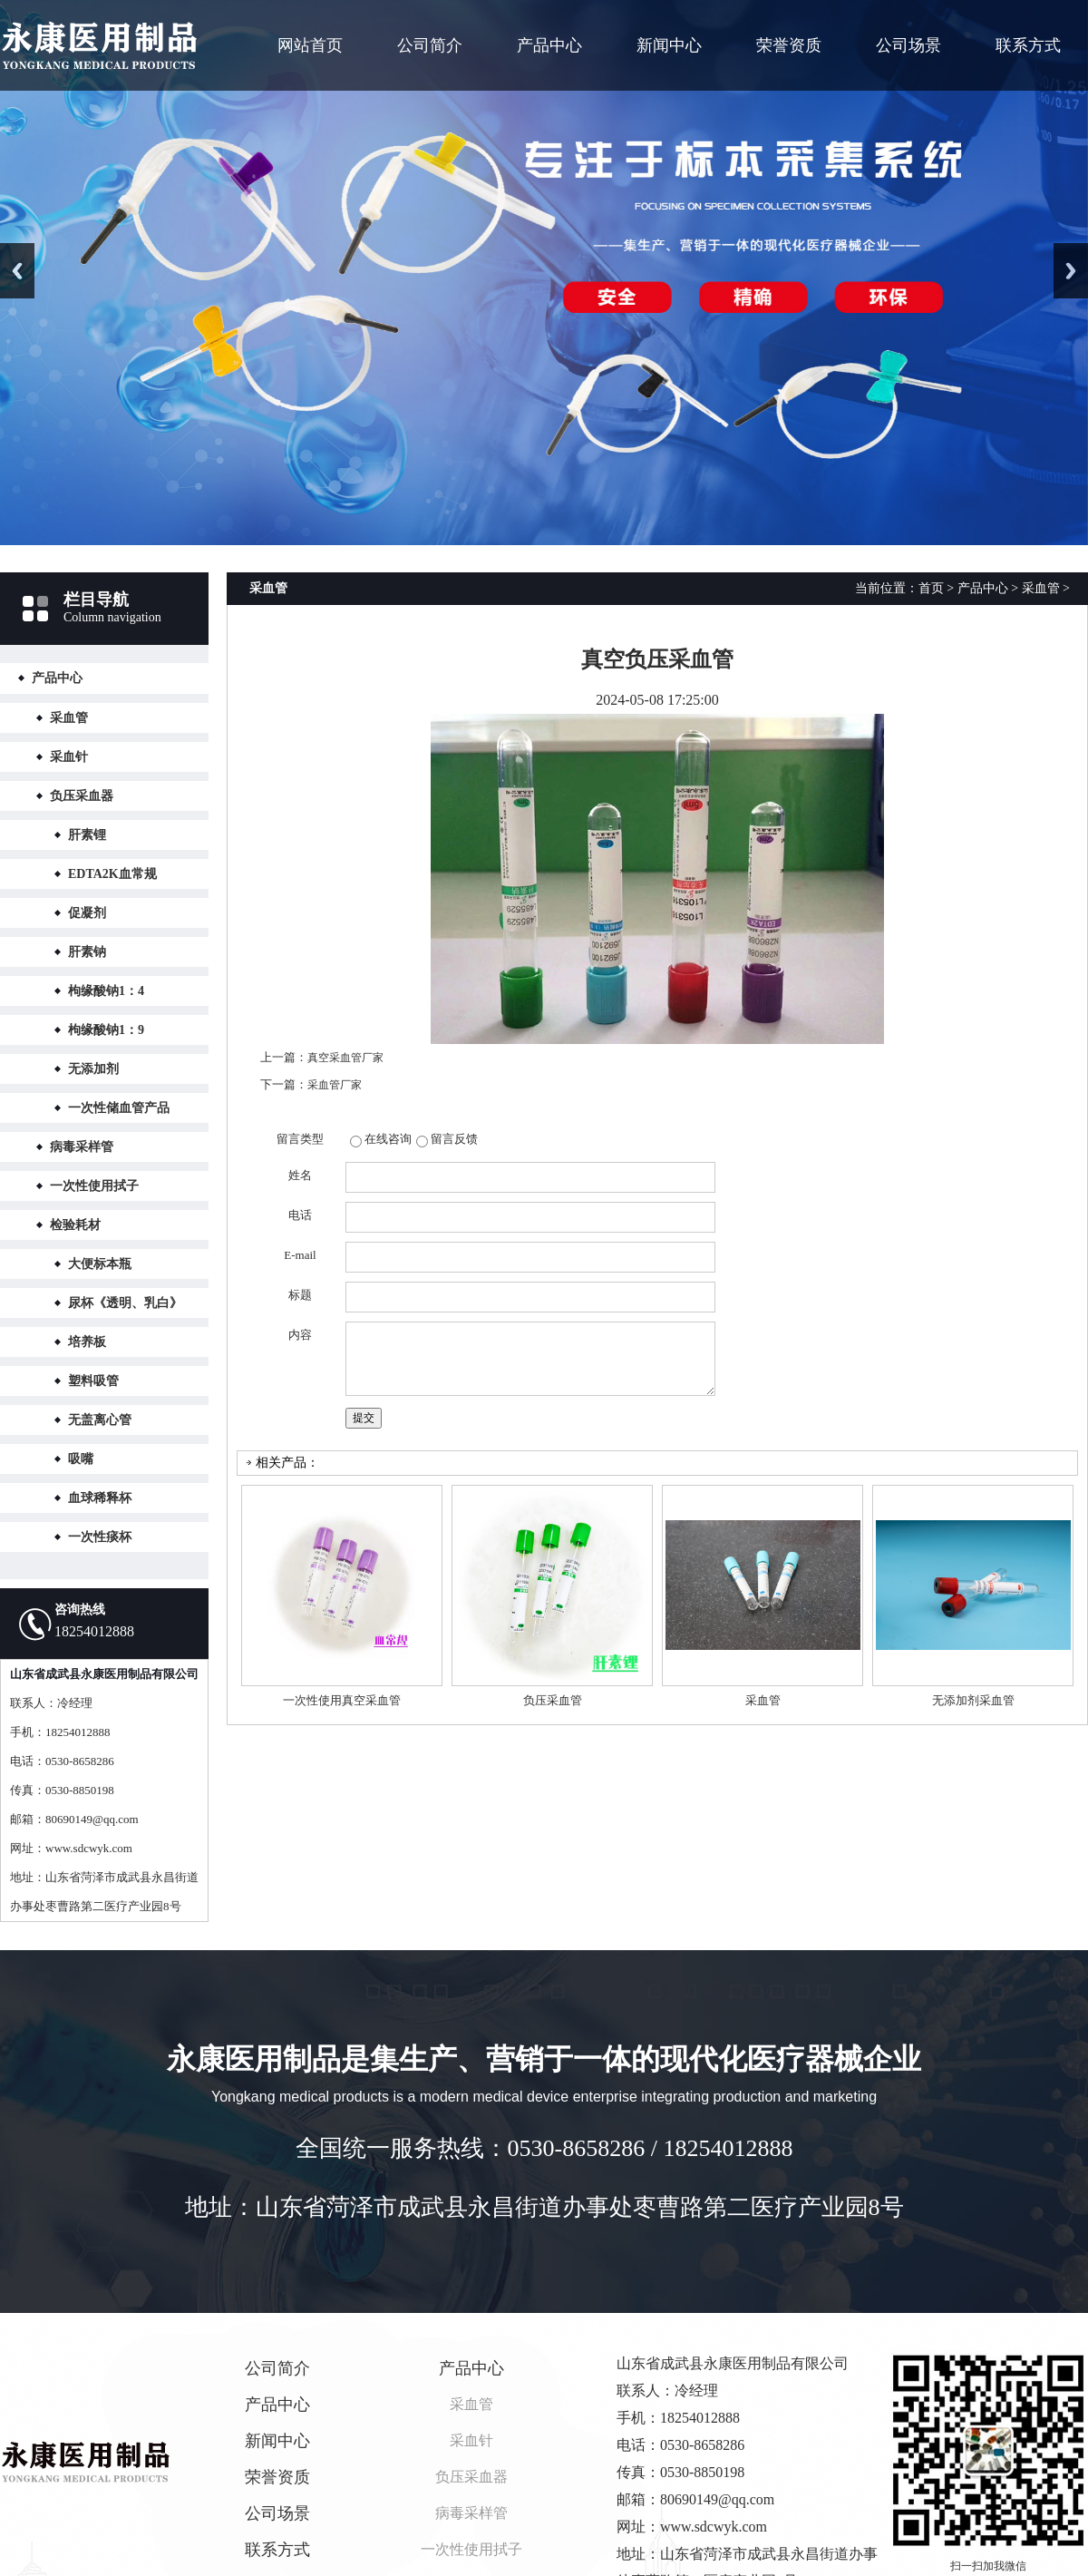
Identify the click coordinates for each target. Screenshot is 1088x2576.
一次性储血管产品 (119, 1108)
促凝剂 (87, 913)
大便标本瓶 (99, 1264)
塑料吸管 (93, 1381)
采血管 (69, 718)
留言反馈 (454, 1139)
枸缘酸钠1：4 (106, 991)
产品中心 (549, 45)
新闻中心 (669, 45)
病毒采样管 (81, 1147)
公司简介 (429, 45)
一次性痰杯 (99, 1537)
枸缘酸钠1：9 (106, 1030)
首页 (931, 588)
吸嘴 (80, 1459)
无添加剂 (93, 1069)
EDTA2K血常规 (112, 874)
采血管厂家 (334, 1084)
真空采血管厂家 (345, 1057)
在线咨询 (388, 1139)
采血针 (69, 757)
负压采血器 (81, 796)
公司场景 (908, 45)
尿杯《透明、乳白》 (125, 1303)
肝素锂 (87, 835)
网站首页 (310, 45)
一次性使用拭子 (94, 1186)
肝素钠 (87, 952)
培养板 (87, 1342)
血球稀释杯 (99, 1498)
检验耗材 (75, 1225)
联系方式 (1028, 45)
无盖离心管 (99, 1420)
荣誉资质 (788, 45)
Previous (17, 270)
